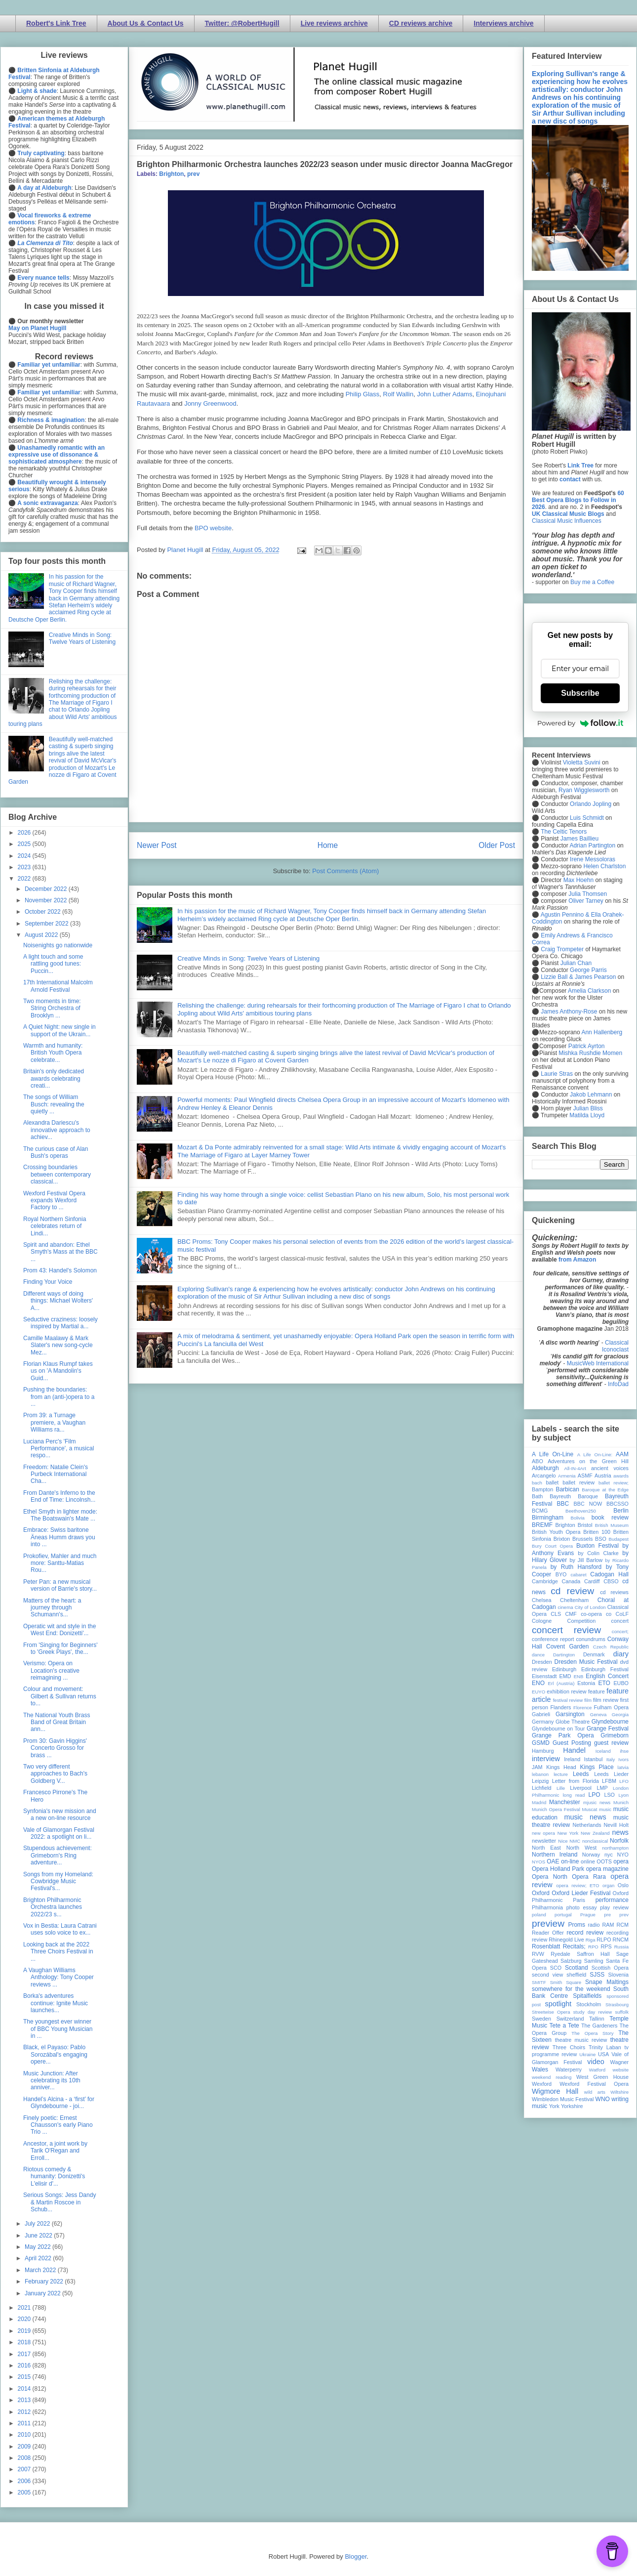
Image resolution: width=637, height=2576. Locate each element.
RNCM (621, 1940)
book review (610, 1517)
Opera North (549, 1876)
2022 (25, 878)
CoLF (622, 1614)
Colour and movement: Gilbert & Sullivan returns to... (59, 1696)
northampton (615, 1848)
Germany (543, 1722)
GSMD (541, 1742)
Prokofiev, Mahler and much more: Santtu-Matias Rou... (60, 1563)
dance (538, 1654)
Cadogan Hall (609, 1574)
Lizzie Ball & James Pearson (578, 976)
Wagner (619, 2062)
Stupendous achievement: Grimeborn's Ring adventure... (57, 1855)
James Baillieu (579, 838)
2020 (25, 2319)
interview (546, 1759)
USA (603, 2054)
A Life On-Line (552, 1454)
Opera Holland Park (558, 1868)
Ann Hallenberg (601, 1032)
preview (548, 1923)
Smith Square (565, 1982)
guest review (611, 1742)
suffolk (622, 2012)
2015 (25, 2376)
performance (612, 1900)
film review (605, 1700)
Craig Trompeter (562, 949)
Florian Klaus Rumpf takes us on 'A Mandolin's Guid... (58, 1371)
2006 (25, 2481)
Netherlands (586, 1825)
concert (620, 1621)
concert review (566, 1630)
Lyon (624, 1795)
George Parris (588, 970)
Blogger (355, 2556)
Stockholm (588, 2004)
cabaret (579, 1574)
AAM (622, 1454)
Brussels (582, 1539)
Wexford (542, 2084)
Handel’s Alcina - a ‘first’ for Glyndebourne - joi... (58, 2103)
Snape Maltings (607, 1982)
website (620, 2069)
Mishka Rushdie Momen (590, 1053)
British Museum (612, 1525)
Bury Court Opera (552, 1546)
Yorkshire (572, 2106)
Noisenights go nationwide (57, 945)
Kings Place (597, 1767)
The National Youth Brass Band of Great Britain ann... (56, 1722)
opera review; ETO (577, 1885)
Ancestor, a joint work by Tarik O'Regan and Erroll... (55, 2150)
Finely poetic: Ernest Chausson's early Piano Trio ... (58, 2125)
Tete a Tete (564, 2025)
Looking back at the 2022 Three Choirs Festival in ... (58, 1951)
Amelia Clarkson (589, 990)
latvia (623, 1767)
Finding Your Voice (47, 1281)
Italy (610, 1759)
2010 (25, 2434)
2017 (25, 2354)
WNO (603, 2099)
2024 (25, 855)
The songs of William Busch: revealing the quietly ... (53, 1104)
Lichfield (542, 1788)
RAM (608, 1925)
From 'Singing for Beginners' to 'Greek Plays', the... (60, 1648)
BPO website (213, 528)
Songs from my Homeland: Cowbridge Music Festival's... (58, 1881)
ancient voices (610, 1468)
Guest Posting (572, 1742)
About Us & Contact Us (146, 23)
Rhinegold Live (566, 1940)
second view (547, 1975)
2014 (25, 2388)
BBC (563, 1503)
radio (593, 1925)
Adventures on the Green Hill (588, 1461)
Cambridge (545, 1581)
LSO (609, 1795)
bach (537, 1482)
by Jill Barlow (586, 1560)
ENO (538, 1683)
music (605, 1809)
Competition (581, 1621)
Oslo (623, 1885)
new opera (543, 1833)
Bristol (585, 1525)
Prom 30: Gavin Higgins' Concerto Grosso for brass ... (55, 1748)
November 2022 (47, 900)
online (588, 1861)
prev (193, 173)
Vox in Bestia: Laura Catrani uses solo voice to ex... (60, 1929)
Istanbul (593, 1759)
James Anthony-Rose (569, 1011)
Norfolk (619, 1840)
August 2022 (42, 934)
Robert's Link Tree (56, 23)
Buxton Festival (597, 1545)
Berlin (621, 1510)
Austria (603, 1475)
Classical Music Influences (566, 520)
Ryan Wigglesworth (583, 790)
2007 (25, 2469)
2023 (25, 867)
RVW (538, 1954)
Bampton (542, 1489)
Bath (537, 1496)
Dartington (564, 1654)
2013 (25, 2400)
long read (574, 1795)
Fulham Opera (611, 1707)
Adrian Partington (592, 845)
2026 (25, 832)
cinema (565, 1607)
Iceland (603, 1751)
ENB (579, 1676)
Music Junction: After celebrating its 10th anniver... (51, 2080)
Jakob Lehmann (591, 1094)
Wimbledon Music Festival (563, 2099)
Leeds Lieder (611, 1774)
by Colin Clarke (598, 1553)
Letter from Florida (575, 1781)
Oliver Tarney (585, 900)
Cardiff (592, 1581)
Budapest (618, 1539)
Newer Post (157, 845)
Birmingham (547, 1517)
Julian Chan (576, 963)
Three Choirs (569, 2047)
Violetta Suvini (581, 762)
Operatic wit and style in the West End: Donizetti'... (59, 1630)
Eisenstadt (544, 1676)
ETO (604, 1683)
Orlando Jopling (590, 804)
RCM (622, 1925)
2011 (25, 2423)
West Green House (602, 2077)
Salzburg (571, 1961)
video (595, 2062)
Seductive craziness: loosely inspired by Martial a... (60, 1323)
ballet (552, 1482)
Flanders (561, 1707)
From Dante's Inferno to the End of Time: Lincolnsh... (59, 1496)
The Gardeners (599, 2025)
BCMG (540, 1511)
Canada (570, 1581)
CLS (556, 1614)
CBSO (611, 1581)
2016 (25, 2365)
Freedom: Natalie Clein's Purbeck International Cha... (55, 1474)
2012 (25, 2411)
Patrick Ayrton (586, 1046)
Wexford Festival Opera (594, 2084)
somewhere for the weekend (571, 1988)
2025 (25, 844)
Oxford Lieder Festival (581, 1893)
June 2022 (39, 2235)
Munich (621, 1802)
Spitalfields (587, 1995)
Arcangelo (544, 1475)
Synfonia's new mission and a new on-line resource (59, 1814)
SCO (555, 1968)
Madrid (539, 1802)
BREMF (542, 1524)
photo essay (581, 1907)
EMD (565, 1676)
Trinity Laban (605, 2047)
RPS (605, 1946)
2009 (25, 2446)
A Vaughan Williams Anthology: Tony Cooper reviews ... (58, 1977)
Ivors (623, 1759)
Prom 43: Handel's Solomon (60, 1270)
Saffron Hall (593, 1954)
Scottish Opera (610, 1968)
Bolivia (578, 1517)
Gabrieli (541, 1714)
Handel (574, 1750)
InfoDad (618, 1384)
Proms (576, 1924)
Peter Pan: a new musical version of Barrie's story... (60, 1585)
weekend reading (551, 2077)
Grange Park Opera (563, 1735)
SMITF (539, 1982)
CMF (571, 1614)
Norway (591, 1855)
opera (621, 1861)
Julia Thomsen (587, 893)
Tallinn (596, 2019)
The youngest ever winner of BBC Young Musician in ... (57, 2028)
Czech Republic (611, 1646)
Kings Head (561, 1767)
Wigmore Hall (555, 2091)
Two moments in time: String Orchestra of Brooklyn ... (52, 1008)
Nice (562, 1841)
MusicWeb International (598, 1363)
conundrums (590, 1639)
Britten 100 (596, 1532)
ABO (537, 1461)
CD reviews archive (420, 23)
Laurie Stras (556, 1073)
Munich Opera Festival (556, 1809)
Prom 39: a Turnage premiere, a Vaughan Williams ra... (54, 1422)
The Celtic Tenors (564, 831)
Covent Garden (567, 1646)
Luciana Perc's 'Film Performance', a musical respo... (58, 1448)
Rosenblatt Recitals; (559, 1946)
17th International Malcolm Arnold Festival (58, 986)
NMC (574, 1841)
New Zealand (595, 1833)
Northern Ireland (555, 1854)
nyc (608, 1855)
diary (621, 1654)
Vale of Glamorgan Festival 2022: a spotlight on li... (58, 1833)
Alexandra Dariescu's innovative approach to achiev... (56, 1129)
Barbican (567, 1489)
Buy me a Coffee (592, 582)
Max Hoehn (578, 880)
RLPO (604, 1940)
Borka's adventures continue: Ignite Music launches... (55, 2003)
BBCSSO (617, 1504)
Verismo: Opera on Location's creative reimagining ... (51, 1670)
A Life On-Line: (595, 1454)
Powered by (580, 723)
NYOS (538, 1861)
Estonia (586, 1683)
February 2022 (45, 2281)
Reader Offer (548, 1933)
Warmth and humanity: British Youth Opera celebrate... (52, 1052)
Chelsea (542, 1600)
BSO (600, 1539)
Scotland (576, 1967)
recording (617, 1933)
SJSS (597, 1974)
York (554, 2106)
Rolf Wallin (398, 394)
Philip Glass (363, 394)
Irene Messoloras (592, 859)
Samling (593, 1961)
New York (568, 1833)
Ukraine (587, 2054)
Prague (588, 1914)
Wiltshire (619, 2092)
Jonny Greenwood (210, 403)
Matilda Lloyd (586, 1115)
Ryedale (560, 1954)
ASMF (585, 1475)
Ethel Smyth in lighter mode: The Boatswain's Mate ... (60, 1515)
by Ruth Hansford (576, 1566)
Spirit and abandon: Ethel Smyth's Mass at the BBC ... (60, 1252)
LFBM (609, 1781)
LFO (624, 1781)
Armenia (567, 1475)
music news (585, 1817)
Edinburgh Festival (605, 1669)
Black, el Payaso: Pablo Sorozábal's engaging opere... (55, 2054)
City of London (590, 1607)
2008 (25, 2457)
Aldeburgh (545, 1468)
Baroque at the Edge (605, 1489)
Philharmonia (547, 1907)
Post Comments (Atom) (345, 871)
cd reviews (614, 1592)
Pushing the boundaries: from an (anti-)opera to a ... (58, 1396)
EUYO (538, 1691)
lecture (561, 1774)
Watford (597, 2069)
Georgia (620, 1714)
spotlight (558, 2004)
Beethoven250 (580, 1511)
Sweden (541, 2019)
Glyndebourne (610, 1721)
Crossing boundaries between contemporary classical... (57, 1174)
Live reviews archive (334, 23)
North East (546, 1848)
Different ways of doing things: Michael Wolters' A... (58, 1300)
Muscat (589, 1809)
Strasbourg (617, 2004)
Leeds (581, 1774)
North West (581, 1848)
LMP (602, 1788)
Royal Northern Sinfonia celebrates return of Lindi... (54, 1226)
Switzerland (570, 2019)
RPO (593, 1946)
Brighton (171, 173)
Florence (582, 1707)
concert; (620, 1631)
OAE (553, 1861)
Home (328, 845)
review (539, 1940)
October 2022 (43, 911)
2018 (25, 2342)
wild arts (594, 2092)
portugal (563, 1914)
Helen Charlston (604, 866)
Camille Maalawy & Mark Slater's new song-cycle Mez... (58, 1345)
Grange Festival (608, 1728)
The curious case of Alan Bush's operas (55, 1152)
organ (608, 1885)
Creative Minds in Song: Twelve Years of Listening (248, 958)
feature (596, 1691)
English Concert (607, 1676)
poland (539, 1914)
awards (621, 1475)
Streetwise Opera (551, 2012)
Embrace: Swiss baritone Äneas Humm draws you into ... (59, 1537)
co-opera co (596, 1614)
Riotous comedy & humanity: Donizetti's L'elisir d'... (54, 2176)
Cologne (542, 1621)
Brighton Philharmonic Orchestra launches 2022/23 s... (52, 1907)
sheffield (576, 1975)
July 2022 (38, 2223)
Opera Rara (589, 1876)
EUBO (621, 1683)
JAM (537, 1767)
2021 (25, 2307)
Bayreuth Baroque (574, 1496)
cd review (572, 1591)
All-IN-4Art (575, 1468)
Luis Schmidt (587, 817)
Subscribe (580, 693)
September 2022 (47, 923)
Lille (561, 1788)
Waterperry (569, 2069)
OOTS (604, 1861)
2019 (25, 2330)
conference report (553, 1639)
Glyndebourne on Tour (558, 1728)
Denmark (594, 1654)
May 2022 (38, 2246)
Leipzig (540, 1781)
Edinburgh (564, 1669)
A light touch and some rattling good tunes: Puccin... (53, 963)
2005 (25, 2492)
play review (614, 1907)
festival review (568, 1700)
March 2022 (41, 2270)
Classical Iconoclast (615, 1346)
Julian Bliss (588, 1108)
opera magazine (607, 1868)
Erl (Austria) (561, 1683)
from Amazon (577, 1259)
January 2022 (43, 2293)
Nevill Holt (616, 1825)
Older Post (496, 845)
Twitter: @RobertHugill (242, 23)
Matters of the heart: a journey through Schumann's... (52, 1607)
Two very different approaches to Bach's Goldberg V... (55, 1773)
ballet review (578, 1482)
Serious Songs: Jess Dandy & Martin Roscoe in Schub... (59, 2202)
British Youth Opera (556, 1532)
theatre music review (581, 2040)
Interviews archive (503, 23)
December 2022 (47, 889)
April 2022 (39, 2258)
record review (584, 1932)
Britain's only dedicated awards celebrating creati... (53, 1078)
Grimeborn (614, 1735)
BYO (561, 1574)
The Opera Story (592, 2033)
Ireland (572, 1759)
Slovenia (618, 1975)
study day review (592, 2012)
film (588, 1700)
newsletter (544, 1841)
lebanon (540, 1774)
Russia (621, 1946)
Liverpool (581, 1788)
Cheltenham (574, 1600)
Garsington (570, 1714)
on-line (570, 1861)
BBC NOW (588, 1504)
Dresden (542, 1662)
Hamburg (543, 1751)
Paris (579, 1900)
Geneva (598, 1714)
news (620, 1832)
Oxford (541, 1893)
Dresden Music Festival (586, 1661)
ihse (624, 1751)
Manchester (564, 1802)
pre (607, 1914)
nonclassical (595, 1841)
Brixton (562, 1539)
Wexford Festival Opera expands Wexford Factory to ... (54, 1200)
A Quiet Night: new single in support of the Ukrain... (59, 1030)
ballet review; (613, 1482)
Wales (540, 2069)
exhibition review (566, 1691)
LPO (594, 1794)
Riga (591, 1940)
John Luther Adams (444, 394)
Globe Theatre (573, 1722)
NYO (623, 1855)
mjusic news (596, 1802)
